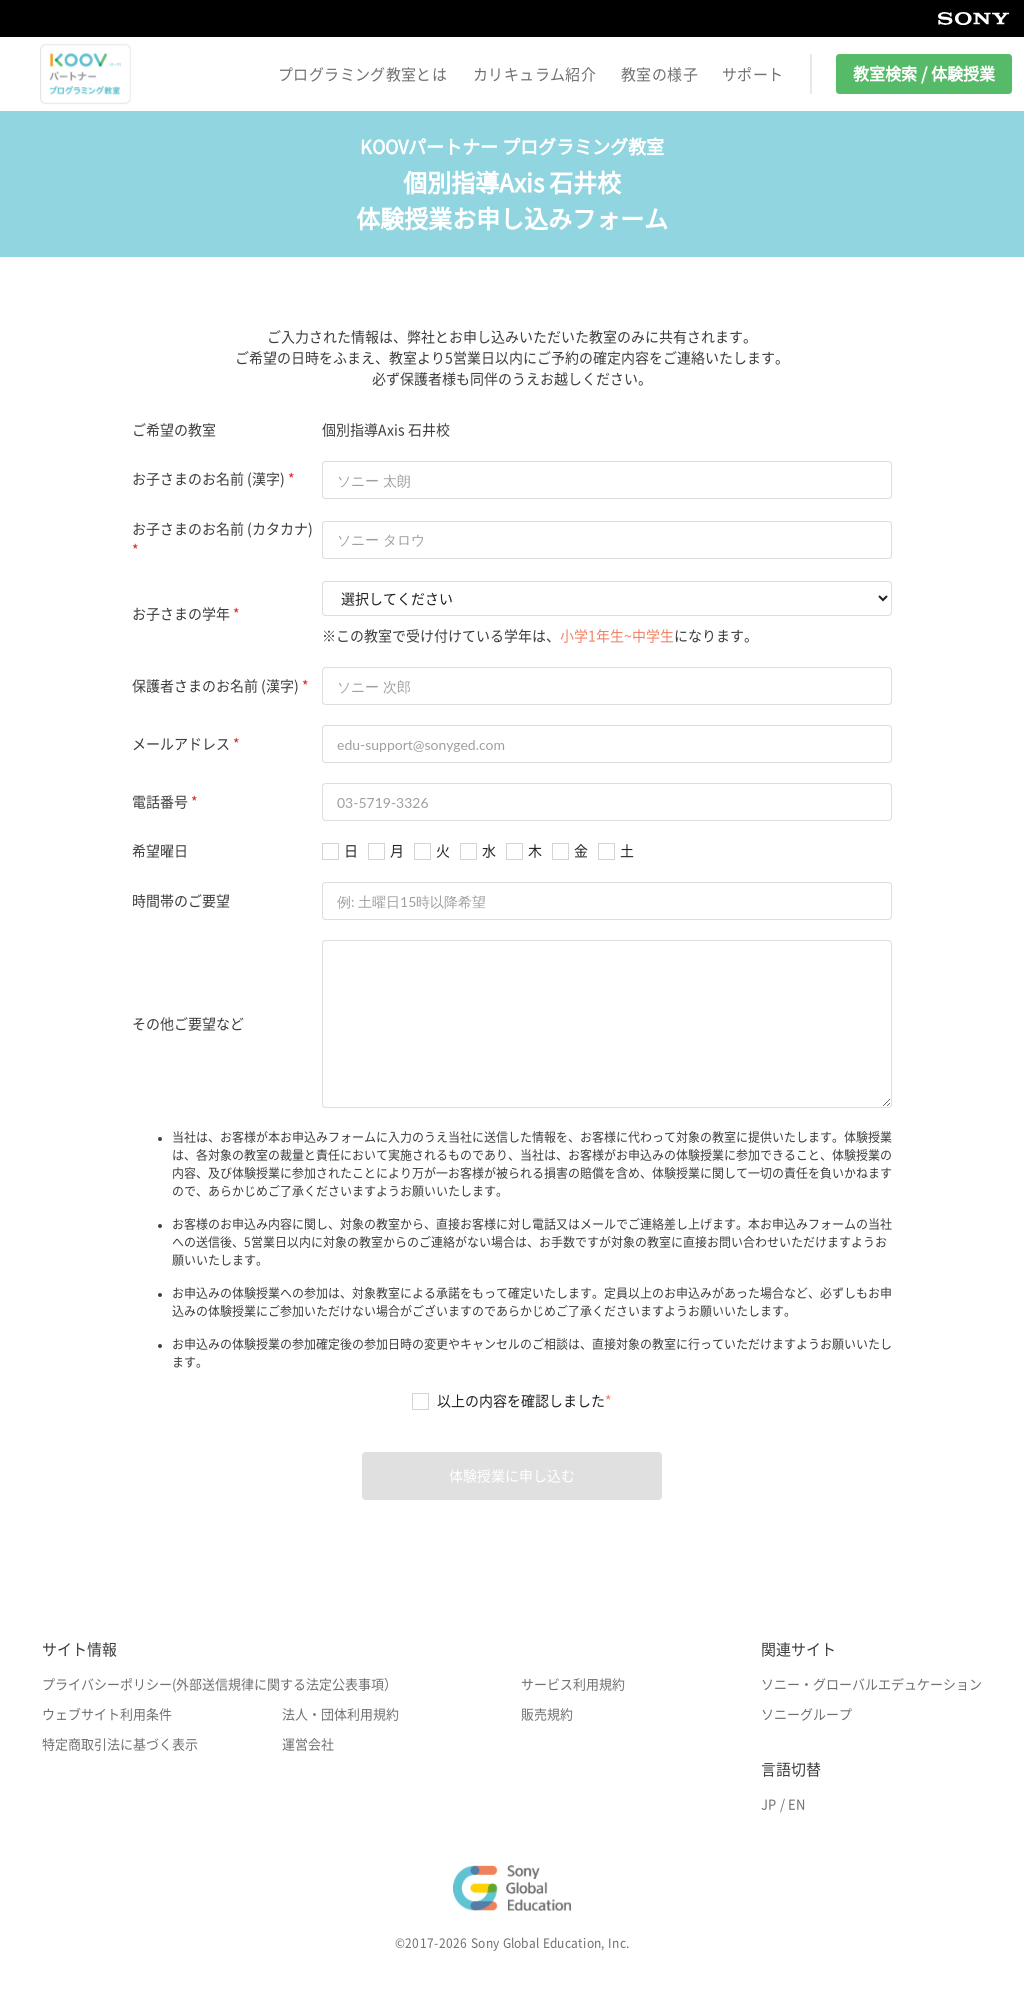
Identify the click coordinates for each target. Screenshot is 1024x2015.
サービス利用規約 (573, 1684)
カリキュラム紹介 (534, 74)
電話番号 (160, 802)
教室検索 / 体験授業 (924, 74)
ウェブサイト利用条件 (107, 1714)
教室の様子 (659, 74)
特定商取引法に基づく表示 (120, 1744)
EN (796, 1804)
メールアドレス (181, 744)
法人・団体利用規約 (340, 1714)
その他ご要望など (188, 1024)
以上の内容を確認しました (524, 1401)
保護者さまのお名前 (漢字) (215, 686)
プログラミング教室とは (362, 74)
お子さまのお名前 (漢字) (208, 479)
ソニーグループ (806, 1714)
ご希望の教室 (174, 430)
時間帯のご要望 (181, 901)
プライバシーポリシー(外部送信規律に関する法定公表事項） (219, 1684)
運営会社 (308, 1744)
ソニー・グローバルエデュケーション (871, 1684)
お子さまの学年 (181, 614)
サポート (753, 74)
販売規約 (547, 1714)
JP (768, 1804)
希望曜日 (160, 851)
